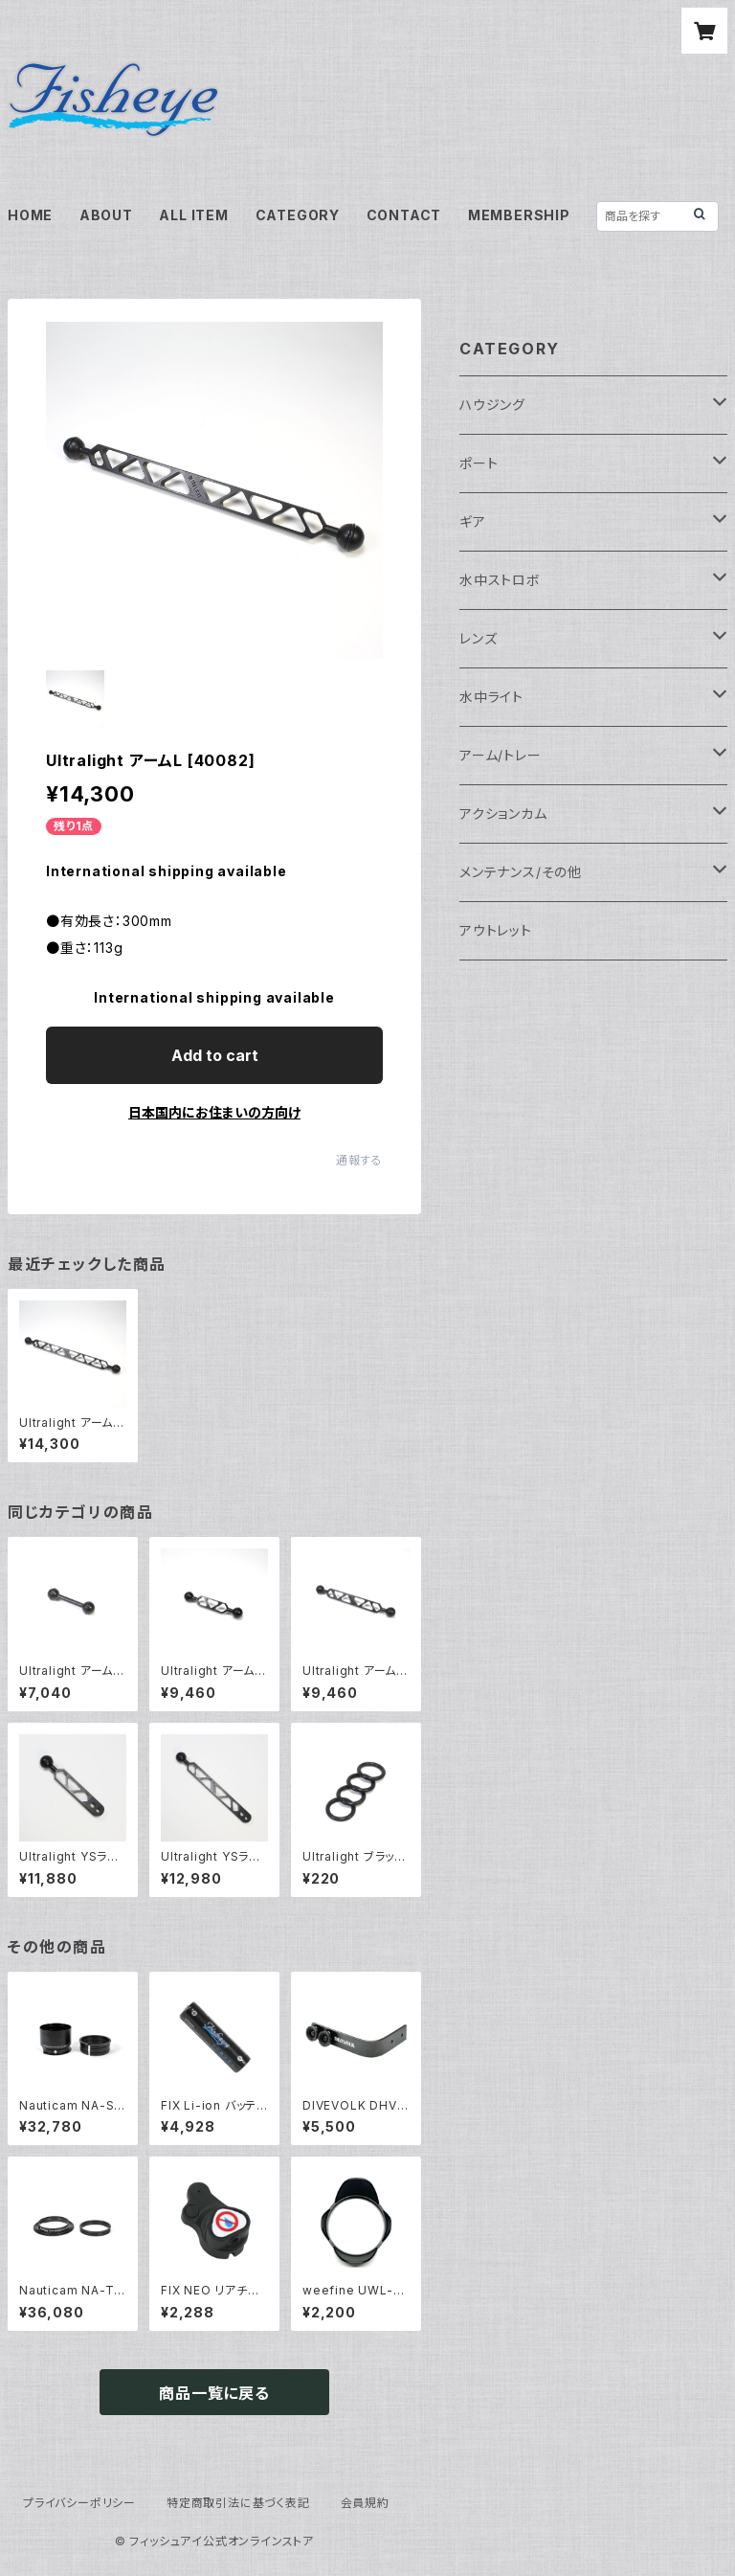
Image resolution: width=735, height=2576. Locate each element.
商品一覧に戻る (214, 2393)
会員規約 (365, 2503)
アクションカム (503, 813)
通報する (359, 1160)
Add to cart (214, 1055)
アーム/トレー (500, 755)
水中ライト (491, 697)
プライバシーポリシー (79, 2503)
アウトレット (495, 930)
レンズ (478, 638)
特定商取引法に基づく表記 (238, 2503)
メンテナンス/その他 (520, 872)
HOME (30, 215)
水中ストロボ (500, 580)
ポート (478, 463)
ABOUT (106, 215)
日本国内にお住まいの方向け (214, 1112)
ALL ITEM (193, 215)
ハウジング (492, 404)
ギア (472, 521)
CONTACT (404, 215)
